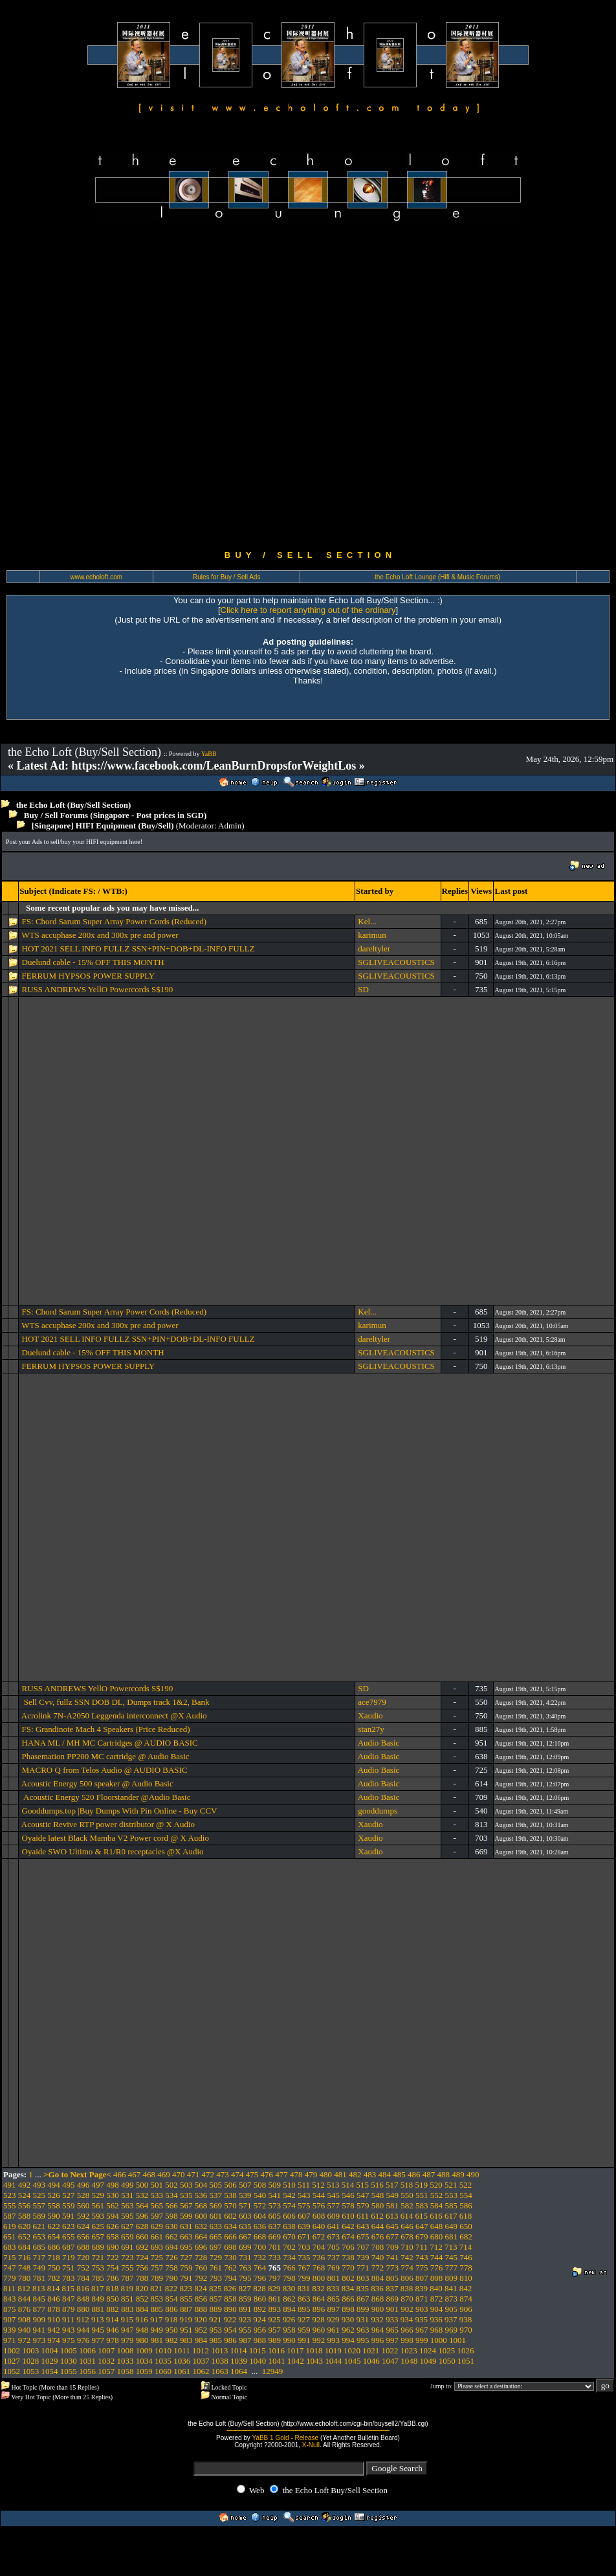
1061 (181, 2371)
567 (186, 2205)
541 (275, 2195)
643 (363, 2226)
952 (201, 2330)
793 (216, 2278)
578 (348, 2205)
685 (39, 2247)
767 (304, 2267)
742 (407, 2257)
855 (186, 2299)
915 (127, 2319)
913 (97, 2319)
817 (97, 2288)
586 (465, 2205)
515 (363, 2185)
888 (201, 2309)
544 (319, 2195)
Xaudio (370, 1715)
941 (39, 2330)
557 (39, 2205)
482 (355, 2174)
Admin (229, 825)
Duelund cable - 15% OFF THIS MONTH (93, 962)
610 (348, 2216)
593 (98, 2216)
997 (392, 2340)
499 (127, 2185)
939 (9, 2330)
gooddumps (377, 1810)
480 (326, 2174)
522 (465, 2185)
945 (98, 2330)
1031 (87, 2361)
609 (333, 2216)
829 (274, 2288)
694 (171, 2247)
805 (392, 2278)
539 (245, 2195)
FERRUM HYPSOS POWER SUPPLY (88, 976)
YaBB (209, 753)
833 (333, 2288)
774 (407, 2267)
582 (407, 2205)
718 (53, 2257)
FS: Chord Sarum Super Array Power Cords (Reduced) (114, 921)
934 (407, 2319)
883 (127, 2309)
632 (201, 2226)
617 (451, 2216)
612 (377, 2216)
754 (112, 2267)
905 (451, 2309)
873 (451, 2299)
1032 (106, 2361)
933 (392, 2319)
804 (377, 2278)
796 (260, 2278)
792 (201, 2278)
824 (200, 2288)
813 (38, 2288)
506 (230, 2185)
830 (289, 2288)
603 (245, 2216)
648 (436, 2226)
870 (407, 2299)
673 (333, 2236)
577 (333, 2205)
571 (245, 2205)
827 (245, 2288)
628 (142, 2226)
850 (112, 2299)
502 (171, 2185)
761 (216, 2267)
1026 (465, 2350)
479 (311, 2174)
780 (24, 2278)
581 (392, 2205)
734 (289, 2257)
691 (127, 2247)
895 (304, 2309)
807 (421, 2278)
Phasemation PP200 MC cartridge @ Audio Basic (106, 1756)
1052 (11, 2371)
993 (333, 2340)
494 (53, 2185)
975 (68, 2340)
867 (363, 2299)
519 (421, 2185)
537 (216, 2195)
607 (304, 2216)
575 (304, 2205)
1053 (30, 2371)
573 (275, 2205)
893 (275, 2309)
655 (68, 2236)
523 (9, 2195)
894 (289, 2309)
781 (39, 2278)
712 (436, 2247)
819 (127, 2288)
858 (230, 2299)
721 (98, 2257)
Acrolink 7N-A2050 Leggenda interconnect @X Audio (114, 1715)
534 (171, 2195)
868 (377, 2299)
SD (363, 989)
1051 (465, 2361)
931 (363, 2319)
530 (112, 2195)
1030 (68, 2361)
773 (392, 2267)
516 (377, 2185)
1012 (200, 2350)
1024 (427, 2350)
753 (98, 2267)
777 (451, 2267)
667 (245, 2236)
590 (53, 2216)
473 (222, 2174)
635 (245, 2226)
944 (83, 2330)
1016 (276, 2350)
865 (333, 2299)
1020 (352, 2350)
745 (451, 2257)
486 (414, 2174)
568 (201, 2205)
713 (451, 2247)
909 (39, 2319)
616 (436, 2216)
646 (407, 2226)
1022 (390, 2350)
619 (9, 2226)
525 (39, 2195)
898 (348, 2309)
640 (319, 2226)
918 (171, 2319)
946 (112, 2330)
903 (421, 2309)
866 (348, 2299)
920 (200, 2319)
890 (230, 2309)
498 (112, 2185)
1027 (11, 2361)
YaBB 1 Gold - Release (285, 2437)
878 (53, 2309)
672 (319, 2236)
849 (98, 2299)
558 (53, 2205)
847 (68, 2299)
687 (68, 2247)
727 (186, 2257)
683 (9, 2247)
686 (53, 2247)
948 (142, 2330)
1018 (314, 2350)
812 (23, 2288)
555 (9, 2205)
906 (465, 2309)
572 (260, 2205)
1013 (219, 2350)
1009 (144, 2350)
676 (377, 2236)
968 (436, 2330)
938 (465, 2319)
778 (465, 2267)
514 (348, 2185)
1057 (106, 2371)
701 (275, 2247)
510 (289, 2185)
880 (83, 2309)
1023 (409, 2350)
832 (318, 2288)
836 (377, 2288)
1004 (49, 2350)
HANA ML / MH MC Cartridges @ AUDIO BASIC (110, 1743)
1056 (87, 2371)
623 (68, 2226)
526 (53, 2195)
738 (348, 2257)
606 (289, 2216)
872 (436, 2299)
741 (392, 2257)
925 (274, 2319)
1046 (371, 2361)
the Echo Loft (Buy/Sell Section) (73, 805)
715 (9, 2257)
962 (348, 2330)
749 (39, 2267)
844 (24, 2299)
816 (82, 2288)
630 (171, 2226)
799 (304, 2278)
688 (83, 2247)
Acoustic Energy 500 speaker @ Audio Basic (97, 1783)
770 (348, 2267)
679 (421, 2236)
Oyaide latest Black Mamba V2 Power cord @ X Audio (115, 1838)
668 (260, 2236)
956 (260, 2330)
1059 (144, 2371)
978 (112, 2340)
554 (465, 2195)
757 (157, 2267)
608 (319, 2216)
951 (186, 2330)
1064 (238, 2371)
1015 (257, 2350)
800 (319, 2278)
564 (142, 2205)
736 (319, 2257)
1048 (409, 2361)
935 (421, 2319)
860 (260, 2299)
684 (24, 2247)
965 (392, 2330)
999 (421, 2340)
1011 (181, 2350)
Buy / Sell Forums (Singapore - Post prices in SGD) (115, 815)
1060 (163, 2371)
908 (24, 2319)
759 (186, 2267)
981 (157, 2340)
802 (348, 2278)
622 (53, 2226)
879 (68, 2309)
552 (436, 2195)
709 (392, 2247)
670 (289, 2236)
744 (436, 2257)
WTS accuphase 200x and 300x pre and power (99, 935)
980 (142, 2340)
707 (363, 2247)
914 (112, 2319)
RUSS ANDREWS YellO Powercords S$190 (97, 989)
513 (333, 2185)
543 (304, 2195)
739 (363, 2257)
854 (171, 2299)
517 (392, 2185)
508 (260, 2185)
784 (83, 2278)
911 (68, 2319)
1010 (163, 2350)
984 (201, 2340)
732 (260, 2257)
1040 (257, 2361)
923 (245, 2319)
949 (157, 2330)
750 (53, 2267)
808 (436, 2278)
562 (112, 2205)
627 (127, 2226)
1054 (49, 2371)
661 (157, 2236)
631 (186, 2226)
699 (245, 2247)
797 (275, 2278)
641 (333, 2226)
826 (230, 2288)
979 (127, 2340)
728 (201, 2257)
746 (465, 2257)
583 (421, 2205)
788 (142, 2278)
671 (304, 2236)
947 (127, 2330)
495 (68, 2185)
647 (421, 2226)
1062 (201, 2371)
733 (275, 2257)
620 (24, 2226)
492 (24, 2185)
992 (319, 2340)
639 (304, 2226)
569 (216, 2205)
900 (377, 2309)
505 (216, 2185)
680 (436, 2236)
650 (465, 2226)
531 (127, 2195)
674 (348, 2236)
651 (9, 2236)
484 (385, 2174)
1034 (144, 2361)
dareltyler (374, 948)
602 (230, 2216)
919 (186, 2319)
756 (142, 2267)
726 (171, 2257)
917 (156, 2319)
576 (319, 2205)
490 (473, 2174)
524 (24, 2195)
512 (318, 2185)
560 (83, 2205)
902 (407, 2309)
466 (119, 2174)
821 (156, 2288)
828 (259, 2288)
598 (171, 2216)
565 (157, 2205)
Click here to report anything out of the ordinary (308, 610)
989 (275, 2340)
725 (157, 2257)
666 (230, 2236)
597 (157, 2216)
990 (289, 2340)
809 (451, 2278)
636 (260, 2226)
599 (186, 2216)
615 (421, 2216)
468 (149, 2174)
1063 (220, 2371)
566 (171, 2205)
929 (333, 2319)
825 (215, 2288)
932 (377, 2319)
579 (363, 2205)
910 (53, 2319)
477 (281, 2174)
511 (304, 2185)
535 (186, 2195)
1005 (68, 2350)
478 (296, 2174)
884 (142, 2309)
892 (260, 2309)
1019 (333, 2350)
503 (186, 2185)
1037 (201, 2361)
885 (157, 2309)
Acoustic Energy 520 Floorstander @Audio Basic (106, 1797)
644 (377, 2226)
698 (230, 2247)
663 (186, 2236)
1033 (125, 2361)
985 (216, 2340)
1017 (295, 2350)
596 (142, 2216)
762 (230, 2267)
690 (112, 2247)
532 (142, 2195)
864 (319, 2299)
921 (215, 2319)
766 (289, 2267)
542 (289, 2195)
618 (465, 2216)
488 (443, 2174)
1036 (181, 2361)
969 (451, 2330)
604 (260, 2216)
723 (127, 2257)
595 (127, 2216)
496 (83, 2185)
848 (83, 2299)
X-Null (311, 2444)
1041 (277, 2361)
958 (289, 2330)
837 (392, 2288)
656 (83, 2236)
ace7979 (372, 1702)
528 (83, 2195)
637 (275, 2226)
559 (68, 2205)
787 (127, 2278)
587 (9, 2216)
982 (171, 2340)
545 (333, 2195)
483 (370, 2174)
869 (392, 2299)
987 (245, 2340)
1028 (30, 2361)
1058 (125, 2371)
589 (39, 2216)
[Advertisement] (153, 386)
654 (53, 2236)
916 (141, 2319)
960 (319, 2330)
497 (98, 2185)
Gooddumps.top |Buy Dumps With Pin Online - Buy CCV (119, 1810)
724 (142, 2257)
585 (451, 2205)
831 (304, 2288)
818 (112, 2288)
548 (377, 2195)
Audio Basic (379, 1743)
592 (83, 2216)
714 (465, 2247)
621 (39, 2226)
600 (201, 2216)
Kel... (367, 921)
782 (53, 2278)
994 (348, 2340)
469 (163, 2174)
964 (377, 2330)
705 (333, 2247)
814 (53, 2288)
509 (275, 2185)
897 (333, 2309)
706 (348, 2247)
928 (318, 2319)
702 (289, 2247)
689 (98, 2247)
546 (348, 2195)
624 (83, 2226)
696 (201, 2247)
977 (98, 2340)
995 (363, 2340)
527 (68, 2195)
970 (465, 2330)
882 (112, 2309)
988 (260, 2340)
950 (171, 2330)
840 (436, 2288)
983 (186, 2340)
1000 (438, 2340)
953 (216, 2330)
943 (68, 2330)
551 (421, 2195)
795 (245, 2278)
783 (68, 2278)
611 (363, 2216)
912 (82, 2319)
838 (407, 2288)
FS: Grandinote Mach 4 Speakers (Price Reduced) (106, 1729)
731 (245, 2257)
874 (465, 2299)
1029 (49, 2361)
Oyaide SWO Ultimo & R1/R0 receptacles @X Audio (113, 1851)
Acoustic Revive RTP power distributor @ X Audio (108, 1824)
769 (333, 2267)
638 (289, 2226)
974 (53, 2340)
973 (39, 2340)
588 (24, 2216)
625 (98, 2226)
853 (157, 2299)
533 (157, 2195)
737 (333, 2257)
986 (230, 2340)
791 (186, 2278)
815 (68, 2288)
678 (407, 2236)
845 (39, 2299)
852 (142, 2299)
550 (407, 2195)
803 (363, 2278)
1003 (30, 2350)
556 (24, 2205)
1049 (428, 2361)
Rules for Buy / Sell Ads (227, 577)
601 (216, 2216)
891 (245, 2309)
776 (436, 2267)
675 (363, 2236)
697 (216, 2247)
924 (259, 2319)
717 (39, 2257)
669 (275, 2236)
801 (333, 2278)
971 (9, 2340)
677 (392, 2236)
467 (134, 2174)
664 (201, 2236)
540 (260, 2195)
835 (363, 2288)
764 (260, 2267)
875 (9, 2309)
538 (230, 2195)
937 (451, 2319)
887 (186, 2309)
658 (112, 2236)
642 (348, 2226)
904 (436, 2309)
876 (24, 2309)
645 (392, 2226)
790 (171, 2278)
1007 (106, 2350)
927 (304, 2319)
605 (275, 2216)
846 (53, 2299)
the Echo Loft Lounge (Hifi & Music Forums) (437, 577)
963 (363, 2330)
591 (68, 2216)
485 (399, 2174)
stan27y (371, 1729)
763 (245, 2267)
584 (436, 2205)
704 (319, 2247)
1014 (238, 2350)
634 (230, 2226)
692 (142, 2247)
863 (304, 2299)
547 (363, 2195)
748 (24, 2267)
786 (112, 2278)
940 (24, 2330)
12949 (272, 2371)
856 (201, 2299)
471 (193, 2174)
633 (216, 2226)
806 (407, 2278)
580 (377, 2205)
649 (451, 2226)
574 (289, 2205)
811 (9, 2288)
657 (98, 2236)
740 (377, 2257)
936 (436, 2319)
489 (458, 2174)
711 (421, 2247)
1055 (68, 2371)
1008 (125, 2350)
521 (451, 2185)
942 (53, 2330)
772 (377, 2267)
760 (201, 2267)
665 (216, 2236)
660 (142, 2236)
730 (230, 2257)
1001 (457, 2340)
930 (348, 2319)
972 (24, 2340)
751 (68, 2267)
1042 (295, 2361)
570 (230, 2205)
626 (112, 2226)
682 (465, 2236)
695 (186, 2247)
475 (252, 2174)
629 (157, 2226)
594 (112, 2216)
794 (230, 2278)
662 (171, 2236)
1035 (163, 2361)
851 (127, 2299)
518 (407, 2185)
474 (237, 2174)
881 (98, 2309)
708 (377, 2247)
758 (171, 2267)
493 (39, 2185)
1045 (352, 2361)
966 (407, 2330)
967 (421, 2330)
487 (429, 2174)
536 (201, 2195)
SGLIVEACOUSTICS (396, 962)
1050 (447, 2361)
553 (451, 2195)
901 (392, 2309)
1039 (238, 2361)
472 (208, 2174)
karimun (372, 935)
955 (245, 2330)
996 (377, 2340)
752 (83, 2267)
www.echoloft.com (96, 577)
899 (363, 2309)
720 (83, 2257)
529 (98, 2195)
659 (127, 2236)
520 (436, 2185)
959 (304, 2330)
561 (98, 2205)
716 (24, 2257)
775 (421, 2267)
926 (289, 2319)
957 (275, 2330)
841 (451, 2288)
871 (421, 2299)
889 (216, 2309)
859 (245, 2299)
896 (319, 2309)
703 (304, 2247)
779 (9, 2278)
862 (289, 2299)
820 (141, 2288)
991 (304, 2340)
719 (68, 2257)
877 (39, 2309)
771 (363, 2267)
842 (465, 2288)
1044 (333, 2361)
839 (421, 2288)
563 (127, 2205)
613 (392, 2216)
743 (421, 2257)
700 (260, 2247)
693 (157, 2247)
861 (275, 2299)
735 (304, 2257)
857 (216, 2299)
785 (98, 2278)
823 (186, 2288)
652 (24, 2236)
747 (9, 2267)
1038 (220, 2361)
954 (230, 2330)
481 (340, 2174)
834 (348, 2288)
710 (407, 2247)
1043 (314, 2361)
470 (178, 2174)
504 (201, 2185)
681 (451, 2236)
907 (9, 2319)
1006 (87, 2350)
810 (465, 2278)
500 (142, 2185)
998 (407, 2340)
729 (216, 2257)
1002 (11, 2350)
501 (157, 2185)
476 (267, 2174)
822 (171, 2288)
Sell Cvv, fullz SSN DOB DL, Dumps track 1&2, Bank (116, 1702)
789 (157, 2278)
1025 (446, 2350)
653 (39, 2236)
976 (83, 2340)
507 (245, 2185)
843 (9, 2299)
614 (407, 2216)
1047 (390, 2361)
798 (289, 2278)
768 (319, 2267)
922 (230, 2319)
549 (392, 2195)
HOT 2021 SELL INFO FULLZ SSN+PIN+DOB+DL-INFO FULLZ (138, 948)
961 (333, 2330)
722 (112, 2257)
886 (171, 2309)
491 (9, 2185)
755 (127, 2267)
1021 (370, 2350)
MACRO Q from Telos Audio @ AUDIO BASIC (105, 1770)
